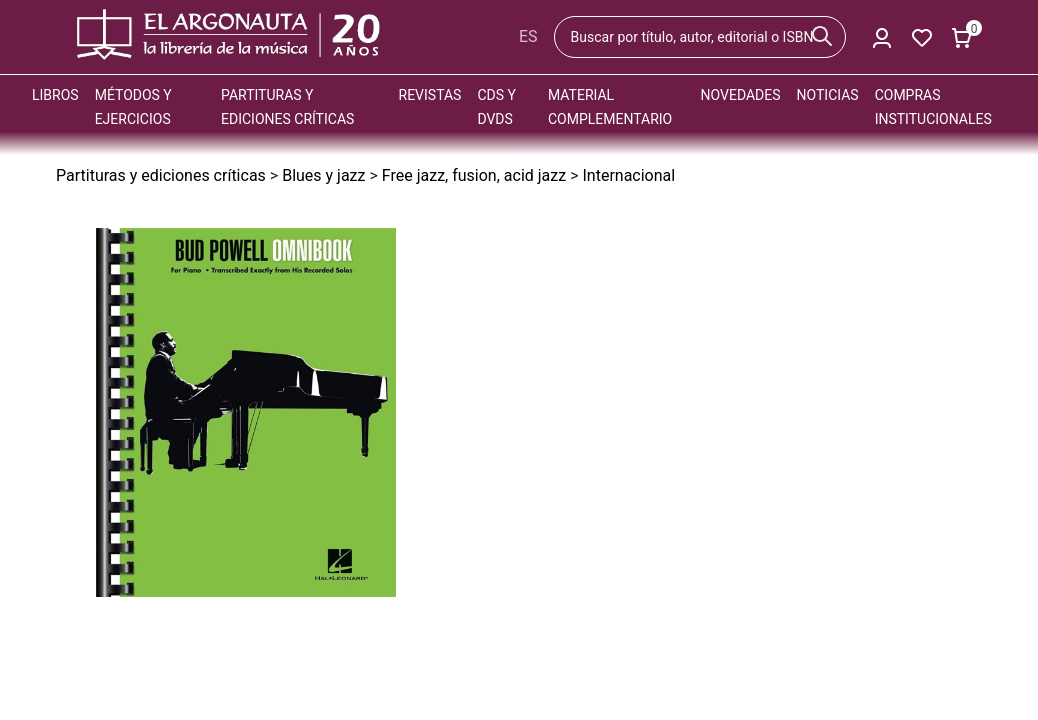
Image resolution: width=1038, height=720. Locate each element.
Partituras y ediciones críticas (161, 175)
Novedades (741, 95)
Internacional (628, 175)
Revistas (430, 95)
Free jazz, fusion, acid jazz (474, 175)
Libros (55, 95)
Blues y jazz (323, 175)
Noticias (828, 95)
